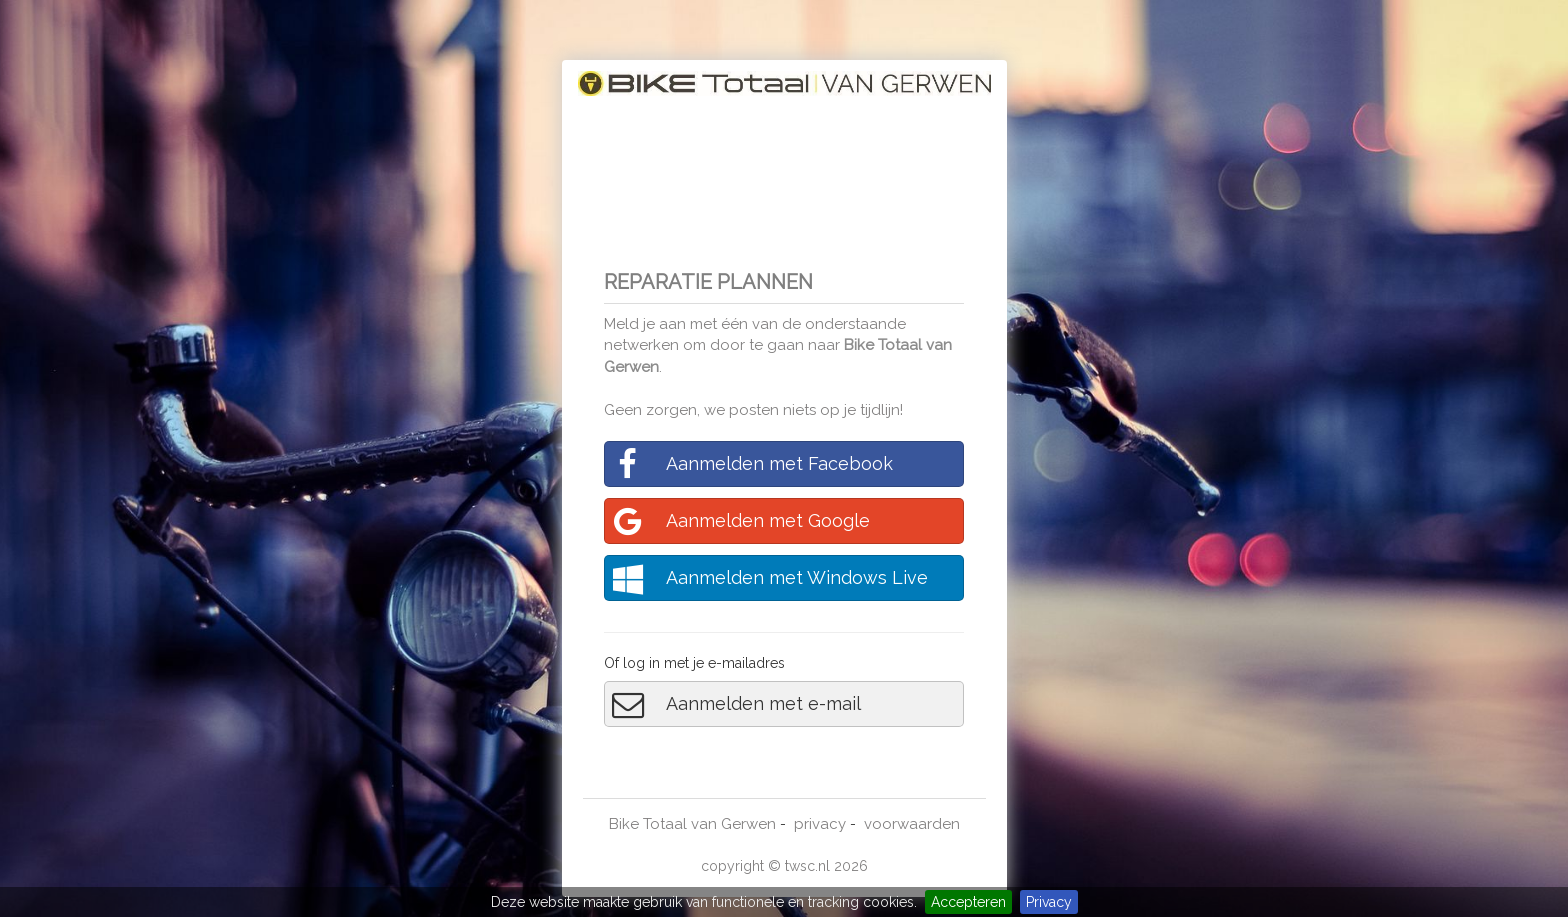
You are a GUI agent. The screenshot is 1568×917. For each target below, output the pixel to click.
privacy (820, 824)
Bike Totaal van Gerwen (692, 824)
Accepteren (968, 902)
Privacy (1049, 902)
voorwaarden (912, 824)
